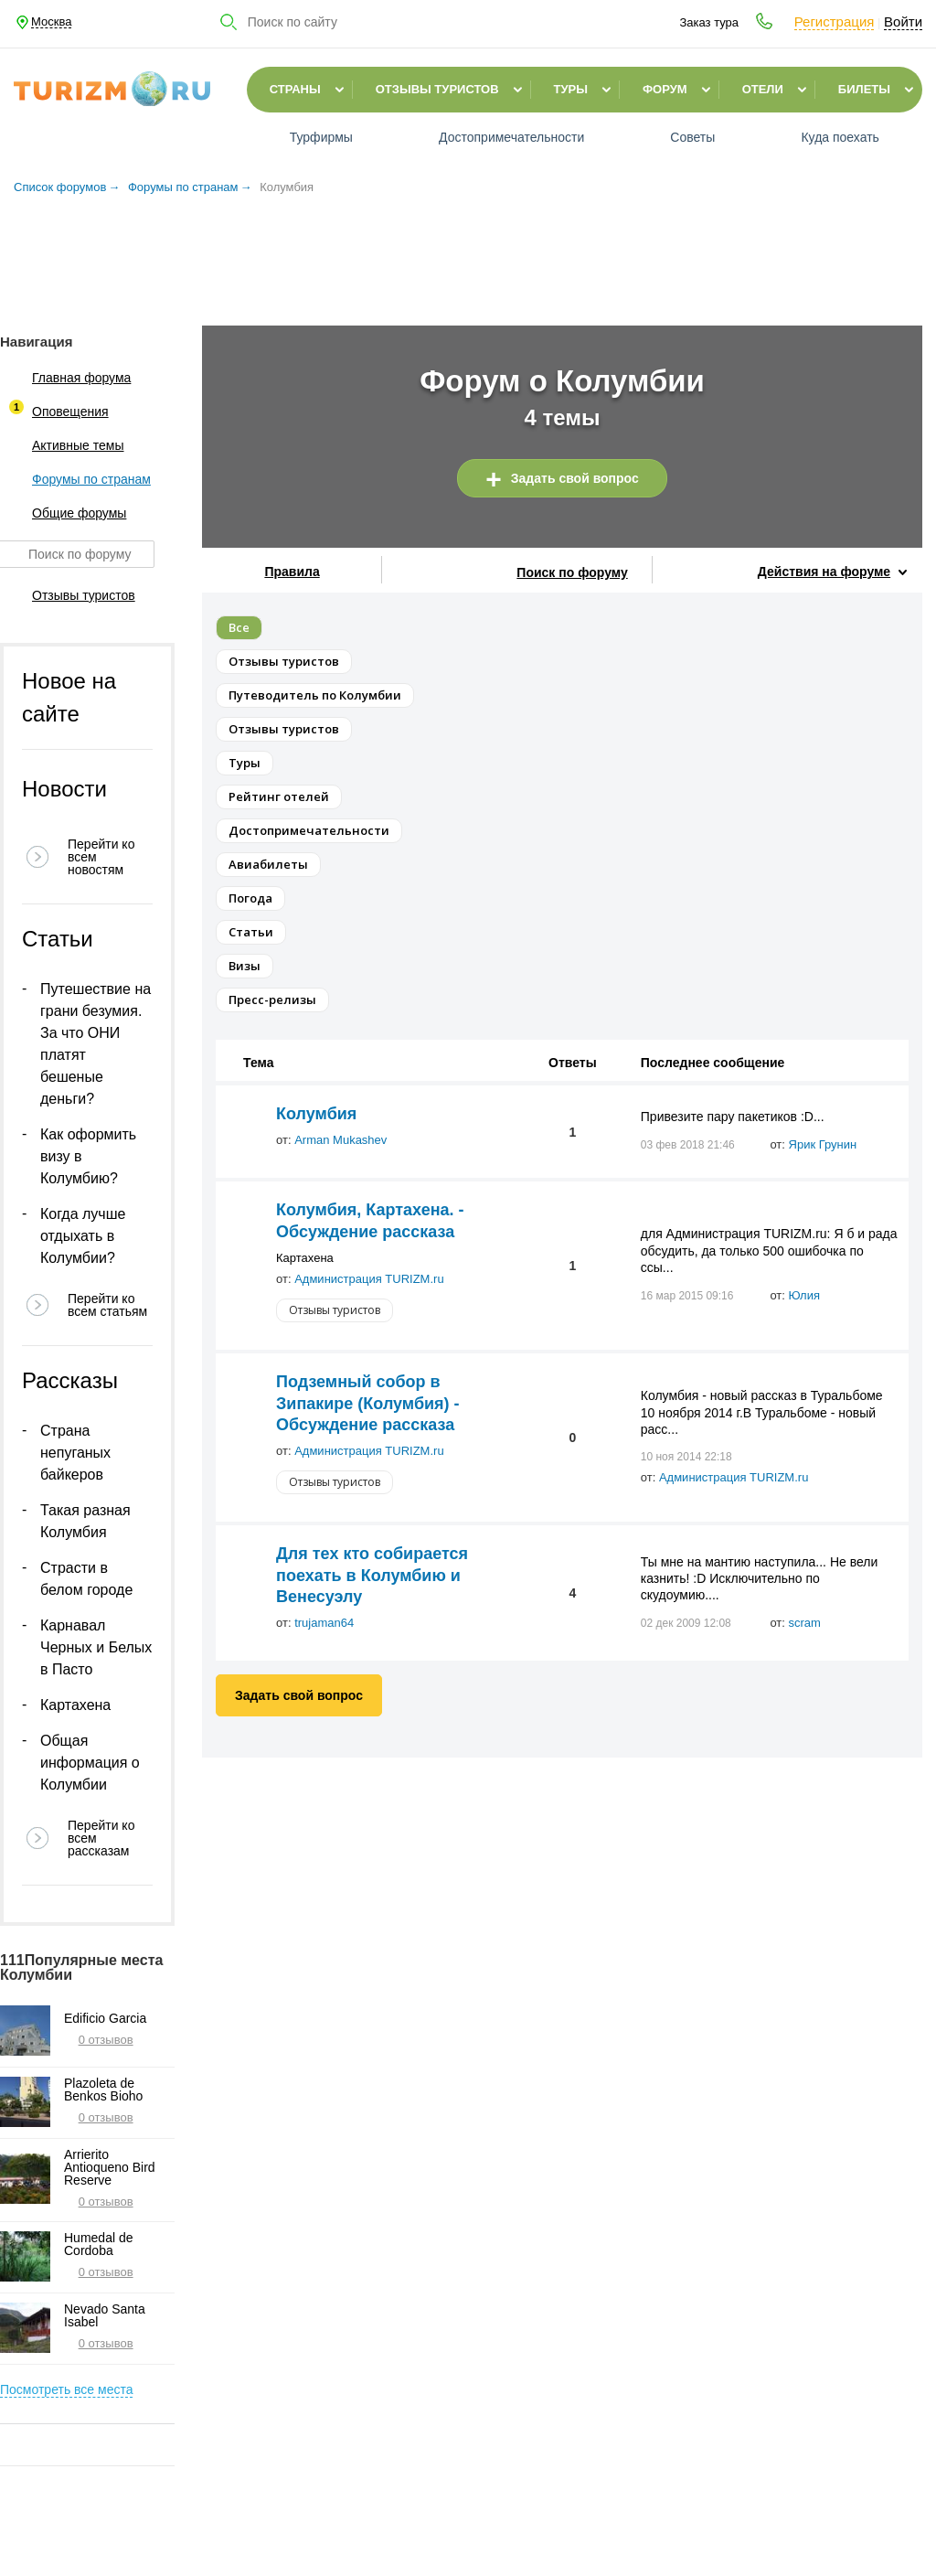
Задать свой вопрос (575, 478)
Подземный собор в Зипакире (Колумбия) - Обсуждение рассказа (368, 1403)
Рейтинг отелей (279, 796)
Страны (295, 89)
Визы (245, 965)
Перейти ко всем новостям (101, 857)
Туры (571, 89)
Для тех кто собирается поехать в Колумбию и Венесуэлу (372, 1575)
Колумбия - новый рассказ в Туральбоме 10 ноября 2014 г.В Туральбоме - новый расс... (762, 1412)
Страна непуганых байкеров (75, 1452)
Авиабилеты (268, 864)
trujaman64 (324, 1623)
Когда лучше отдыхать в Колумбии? (82, 1236)
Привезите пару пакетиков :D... (732, 1116)
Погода (250, 898)
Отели (762, 89)
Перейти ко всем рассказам (101, 1838)
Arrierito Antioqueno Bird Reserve (109, 2167)
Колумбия (316, 1114)
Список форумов (60, 187)
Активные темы (62, 445)
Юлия (804, 1295)
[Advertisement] (468, 255)
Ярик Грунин (823, 1144)
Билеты (864, 89)
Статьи (251, 932)
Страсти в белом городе (86, 1579)
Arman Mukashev (340, 1140)
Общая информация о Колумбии (90, 1762)
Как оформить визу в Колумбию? (88, 1156)
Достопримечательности (309, 830)
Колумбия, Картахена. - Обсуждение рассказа (370, 1220)
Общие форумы (63, 513)
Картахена (75, 1705)
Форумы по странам (183, 187)
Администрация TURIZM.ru (368, 1279)
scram (805, 1623)
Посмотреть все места (66, 2389)
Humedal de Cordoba (98, 2244)
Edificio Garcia (105, 2018)
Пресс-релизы (272, 999)
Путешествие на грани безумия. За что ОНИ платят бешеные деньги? (95, 1043)
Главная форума (65, 377)
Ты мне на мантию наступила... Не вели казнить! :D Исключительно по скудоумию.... (759, 1578)
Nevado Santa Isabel (104, 2315)
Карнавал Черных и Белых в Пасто (96, 1647)
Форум (665, 89)
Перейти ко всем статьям (107, 1305)
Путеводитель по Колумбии (315, 695)
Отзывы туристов (437, 89)
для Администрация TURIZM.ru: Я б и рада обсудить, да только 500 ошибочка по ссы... (769, 1250)
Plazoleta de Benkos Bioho (103, 2089)
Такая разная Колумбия (85, 1521)
